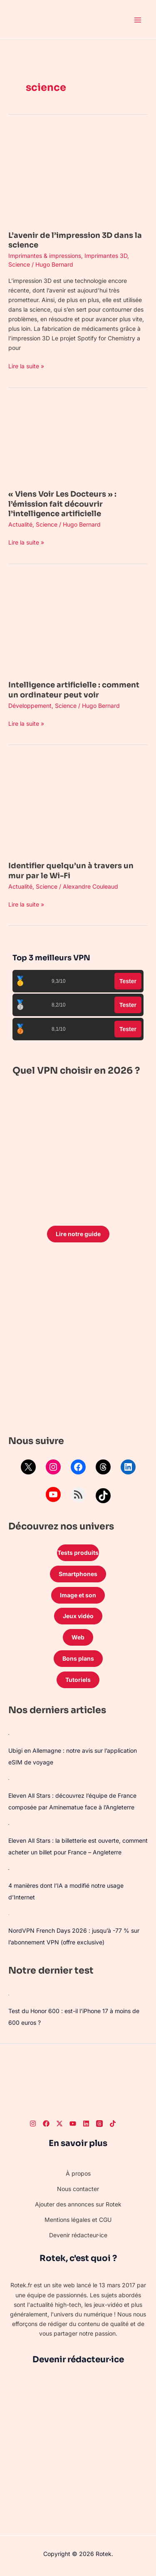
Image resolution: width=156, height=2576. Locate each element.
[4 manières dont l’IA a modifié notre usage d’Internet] (8, 1869)
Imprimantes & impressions (44, 255)
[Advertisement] (78, 1341)
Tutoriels (78, 1679)
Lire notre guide (78, 1233)
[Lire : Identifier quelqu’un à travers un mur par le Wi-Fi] (78, 805)
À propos (78, 2173)
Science (19, 264)
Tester (127, 981)
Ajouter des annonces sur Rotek (78, 2204)
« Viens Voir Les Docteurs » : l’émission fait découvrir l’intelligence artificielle (62, 504)
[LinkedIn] (86, 2123)
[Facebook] (46, 2123)
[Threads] (99, 2123)
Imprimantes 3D (105, 255)
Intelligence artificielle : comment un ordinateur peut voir (73, 689)
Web (78, 1637)
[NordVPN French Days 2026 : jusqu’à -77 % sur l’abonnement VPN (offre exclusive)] (8, 1914)
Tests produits (78, 1552)
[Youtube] (72, 2123)
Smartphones (78, 1573)
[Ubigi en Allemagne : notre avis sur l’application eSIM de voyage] (8, 1734)
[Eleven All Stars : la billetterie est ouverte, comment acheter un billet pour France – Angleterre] (8, 1824)
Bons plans (78, 1658)
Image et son (78, 1595)
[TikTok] (112, 2123)
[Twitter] (59, 2123)
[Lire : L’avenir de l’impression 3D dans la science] (78, 174)
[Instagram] (33, 2123)
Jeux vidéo (78, 1615)
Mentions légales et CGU (78, 2219)
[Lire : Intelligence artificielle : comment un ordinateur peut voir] (78, 624)
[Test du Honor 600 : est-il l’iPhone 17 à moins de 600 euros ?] (8, 1994)
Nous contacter (78, 2188)
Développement (30, 705)
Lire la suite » (26, 365)
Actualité (20, 524)
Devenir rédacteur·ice (78, 2235)
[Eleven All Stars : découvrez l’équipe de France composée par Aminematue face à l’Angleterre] (8, 1779)
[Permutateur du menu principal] (137, 19)
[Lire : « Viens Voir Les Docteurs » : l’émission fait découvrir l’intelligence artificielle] (78, 441)
